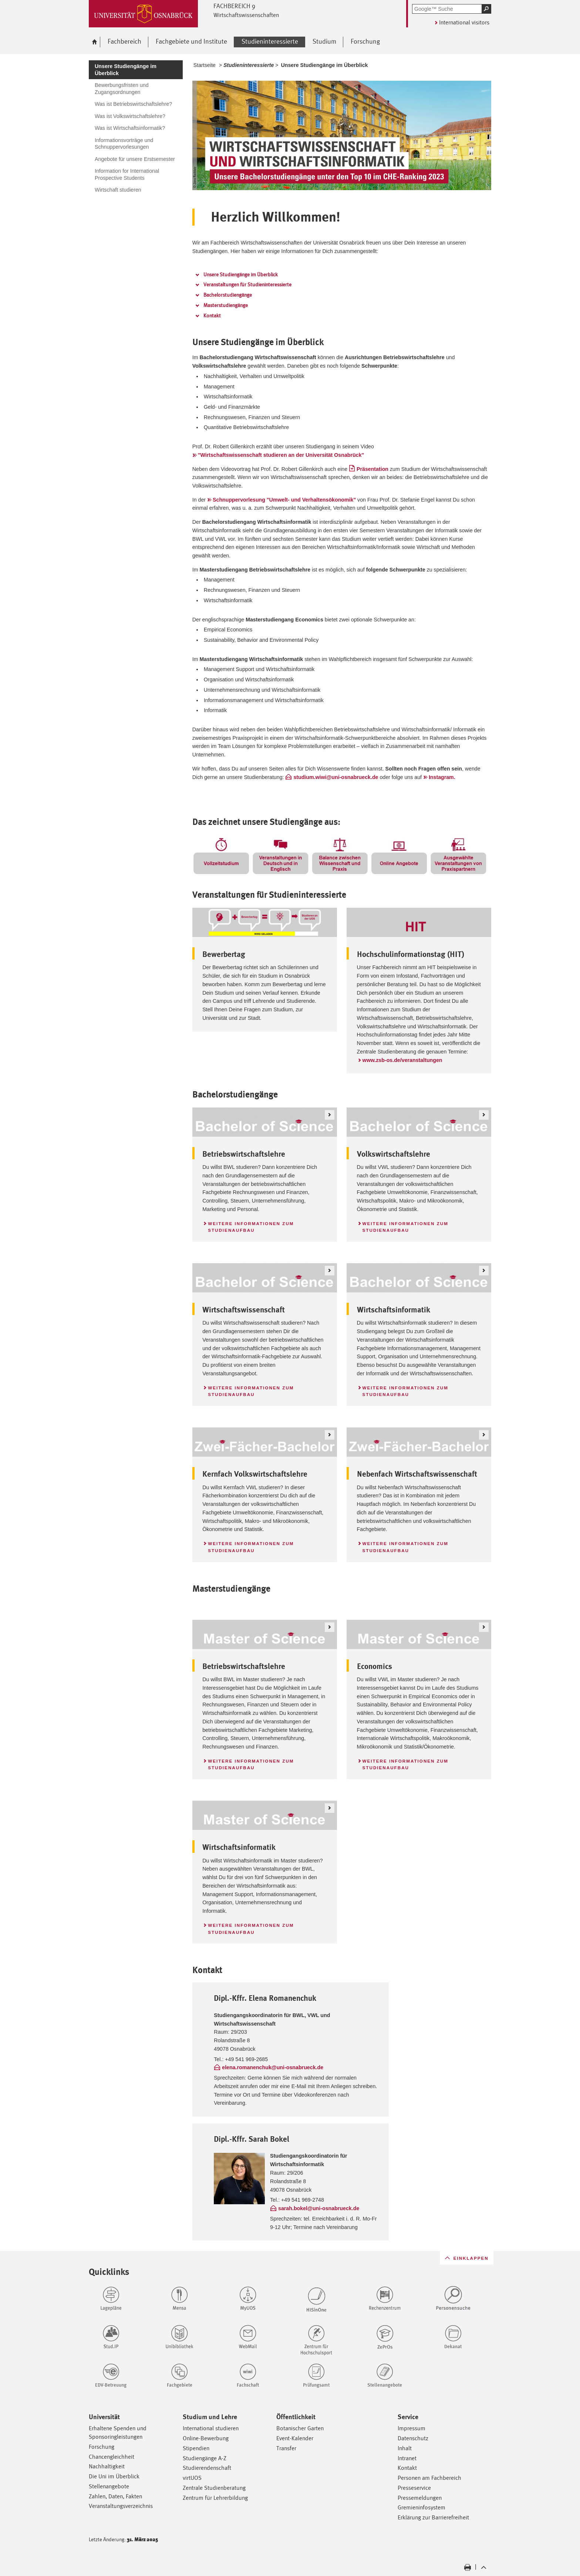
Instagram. (442, 777)
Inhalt (405, 2448)
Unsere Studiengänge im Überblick (240, 274)
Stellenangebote (109, 2486)
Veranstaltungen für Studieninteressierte (247, 284)
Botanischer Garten (300, 2428)
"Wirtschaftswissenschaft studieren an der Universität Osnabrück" (281, 455)
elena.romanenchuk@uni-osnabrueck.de (272, 2067)
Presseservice (414, 2487)
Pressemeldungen (420, 2497)
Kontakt (212, 315)
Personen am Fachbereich (429, 2477)
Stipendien (196, 2448)
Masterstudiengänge (225, 305)
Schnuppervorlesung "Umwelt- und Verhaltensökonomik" (284, 500)
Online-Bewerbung (206, 2438)
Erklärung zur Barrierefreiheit (433, 2517)
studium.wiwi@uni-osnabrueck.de (335, 777)
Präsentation (372, 469)
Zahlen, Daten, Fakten (115, 2496)
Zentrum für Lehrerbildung (215, 2497)
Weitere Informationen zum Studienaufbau (251, 1227)
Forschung (101, 2446)
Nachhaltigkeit (107, 2466)
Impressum (411, 2428)
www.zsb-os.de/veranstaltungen (402, 1060)
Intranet (407, 2458)
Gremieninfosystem (421, 2507)
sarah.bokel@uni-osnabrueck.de (318, 2208)
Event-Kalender (294, 2438)
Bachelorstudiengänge (227, 295)
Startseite (204, 65)
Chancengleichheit (111, 2456)
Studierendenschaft (207, 2467)
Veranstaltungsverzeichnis (121, 2505)
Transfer (286, 2448)
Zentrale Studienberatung (214, 2487)
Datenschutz (413, 2438)
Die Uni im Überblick (114, 2476)
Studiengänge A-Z (204, 2458)
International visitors (464, 22)
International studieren (211, 2428)
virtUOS (192, 2477)
